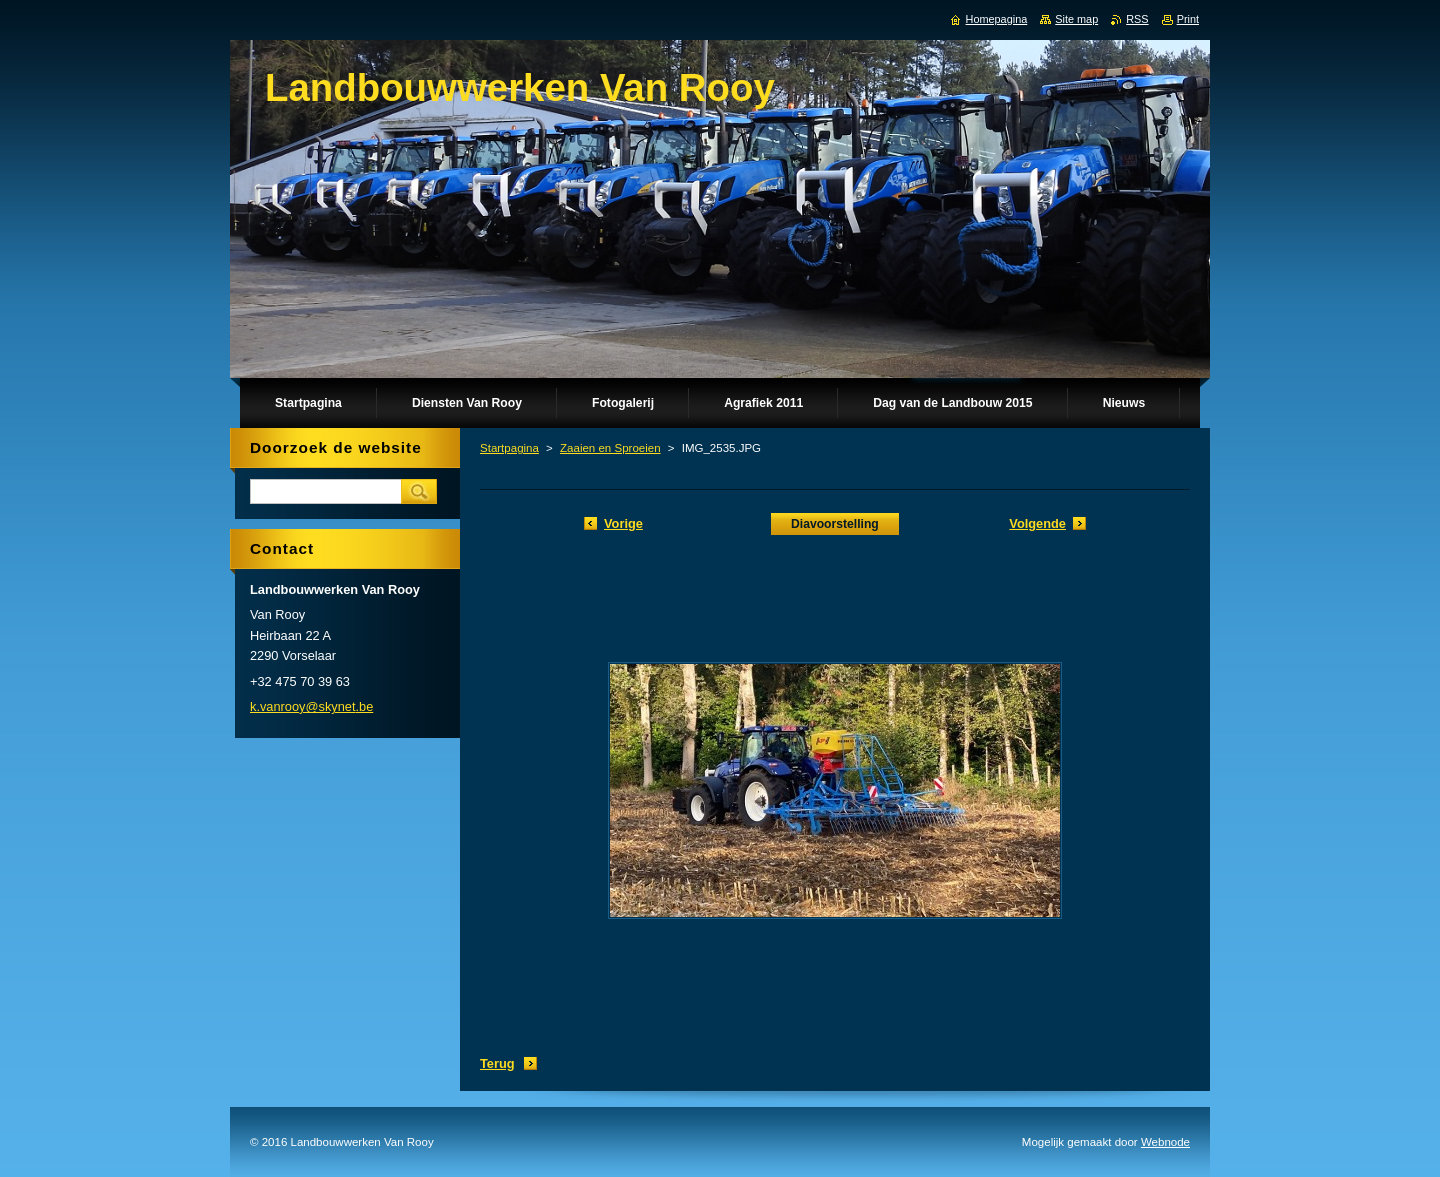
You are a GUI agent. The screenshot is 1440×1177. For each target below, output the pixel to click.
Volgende (1037, 523)
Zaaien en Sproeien (610, 448)
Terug (497, 1063)
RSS (1137, 19)
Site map (1076, 19)
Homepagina (997, 19)
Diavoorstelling (835, 524)
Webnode (1165, 1142)
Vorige (623, 523)
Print (1188, 19)
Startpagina (509, 448)
